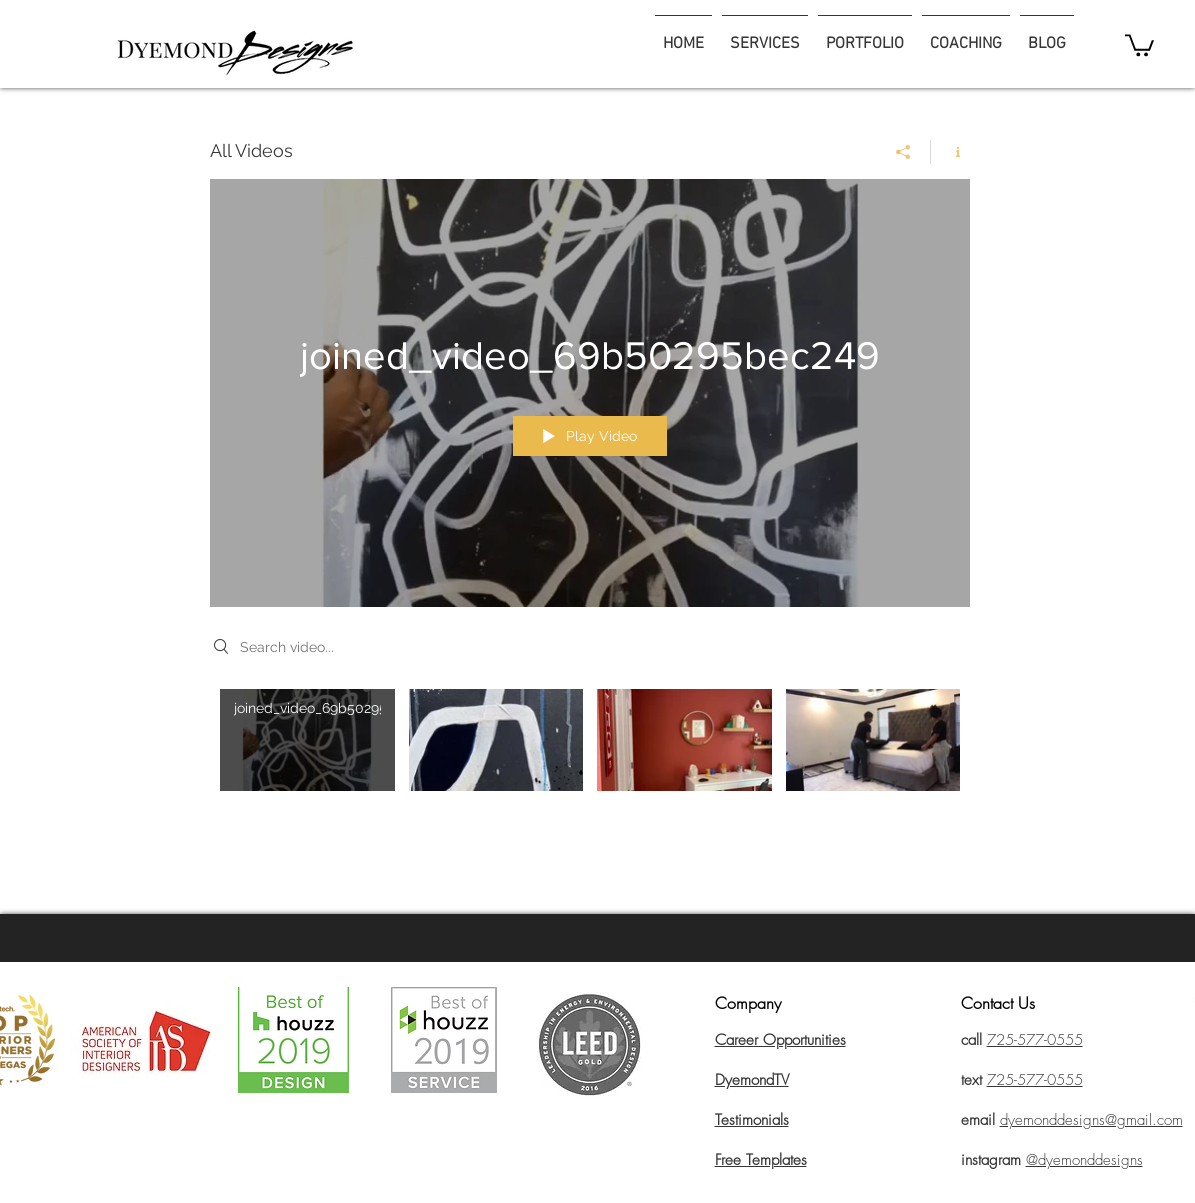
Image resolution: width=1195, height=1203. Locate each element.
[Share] (903, 152)
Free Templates (761, 1160)
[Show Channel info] (950, 152)
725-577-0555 (1035, 1080)
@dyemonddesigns (1084, 1160)
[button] (1139, 44)
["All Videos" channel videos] (590, 754)
